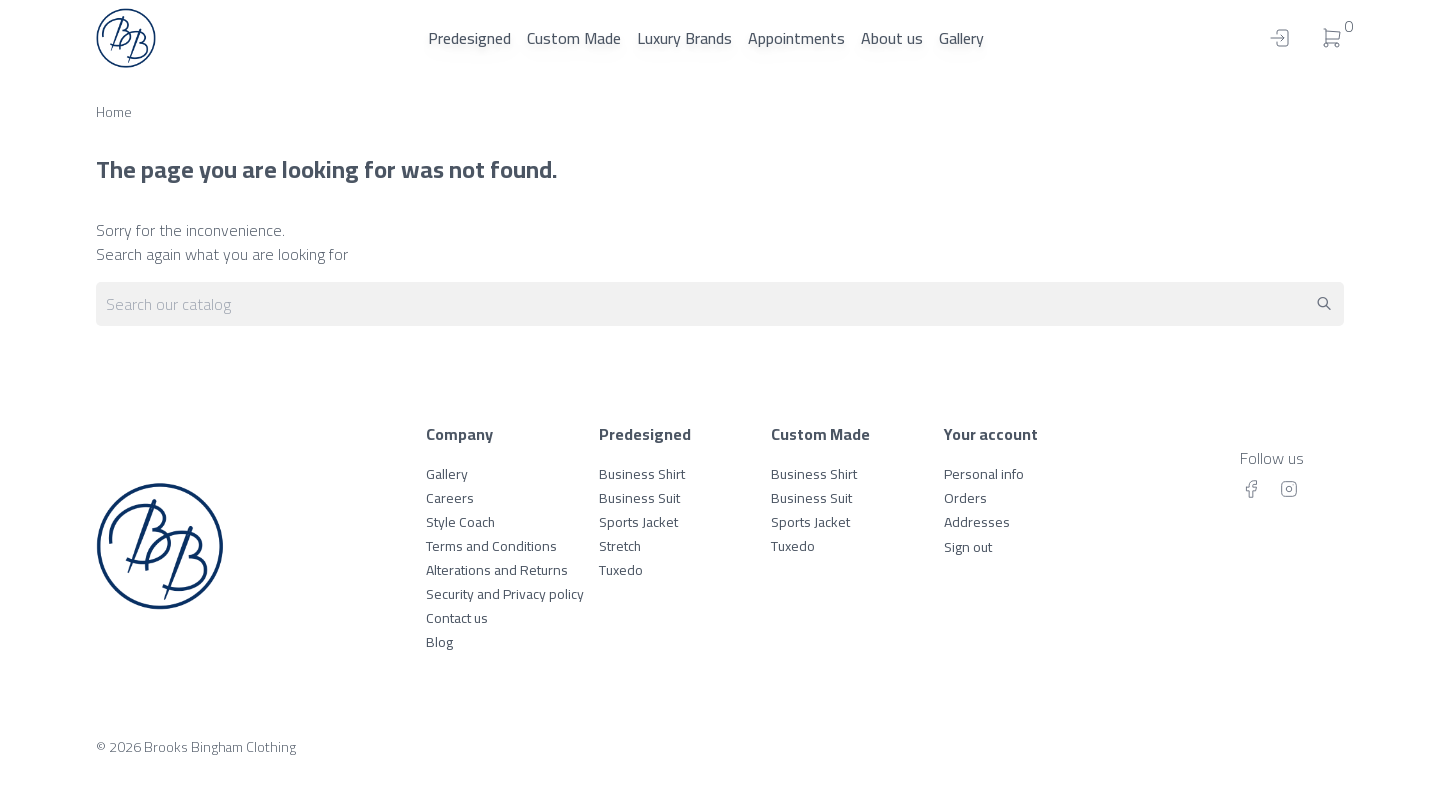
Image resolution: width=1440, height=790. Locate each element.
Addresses (977, 522)
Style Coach (460, 522)
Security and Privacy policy (505, 594)
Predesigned (469, 38)
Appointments (796, 38)
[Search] (720, 304)
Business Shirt (642, 474)
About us (892, 38)
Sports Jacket (638, 522)
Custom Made (574, 38)
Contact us (457, 618)
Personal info (984, 474)
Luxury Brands (684, 38)
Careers (450, 498)
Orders (965, 498)
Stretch (620, 546)
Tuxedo (621, 570)
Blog (439, 642)
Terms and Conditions (491, 546)
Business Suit (639, 498)
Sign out (968, 547)
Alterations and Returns (497, 570)
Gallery (961, 38)
